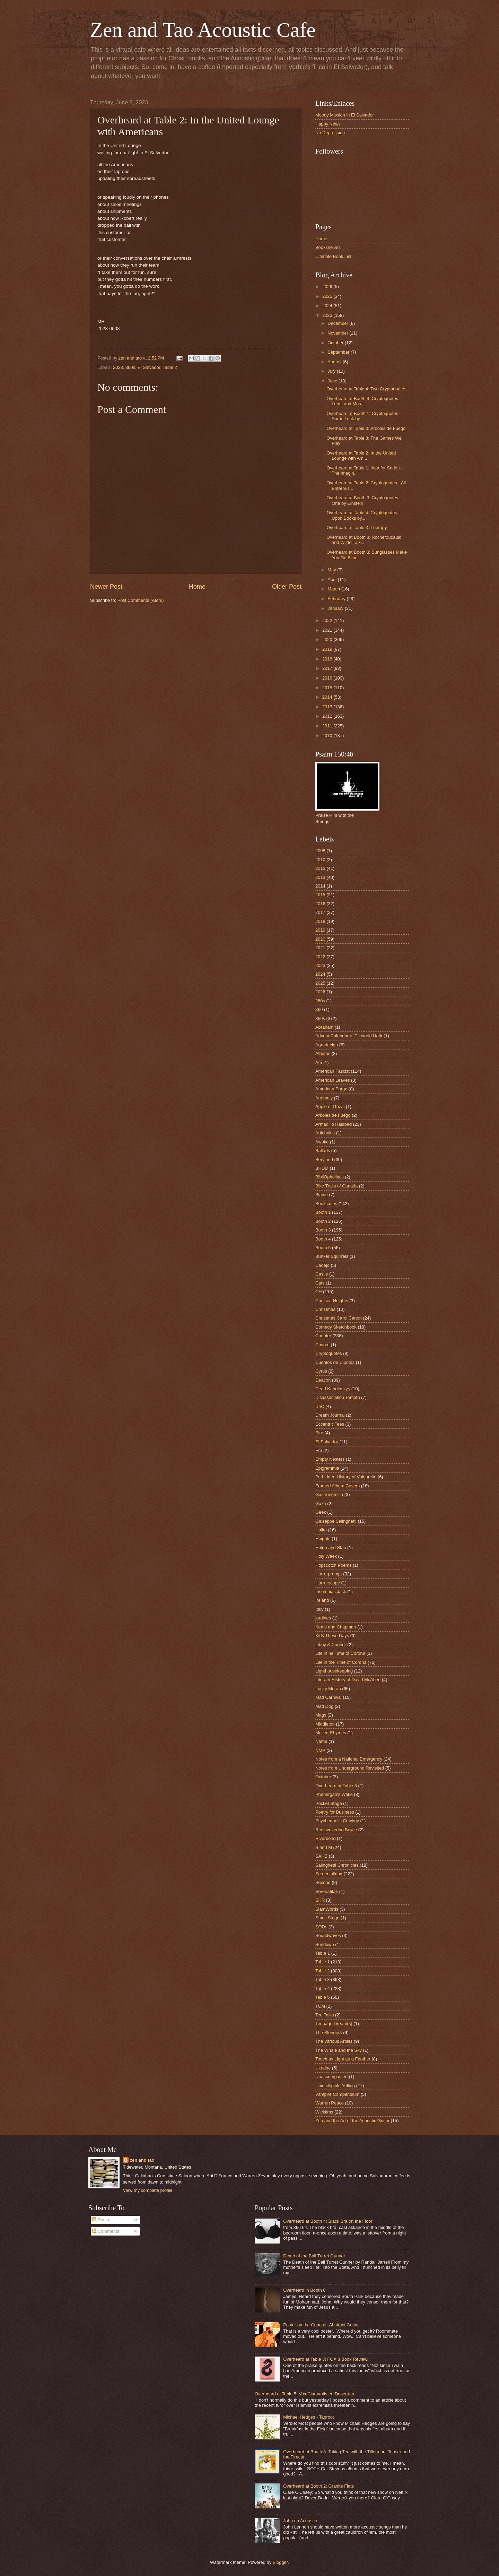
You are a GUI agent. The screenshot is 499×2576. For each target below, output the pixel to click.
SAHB (321, 1856)
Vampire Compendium (337, 2094)
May (332, 569)
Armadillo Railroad (333, 1124)
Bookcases (326, 1203)
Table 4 (322, 1988)
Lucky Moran (328, 1688)
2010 (327, 735)
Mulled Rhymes (330, 1732)
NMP (320, 1750)
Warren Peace (329, 2103)
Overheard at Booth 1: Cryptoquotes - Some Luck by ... (363, 416)
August (335, 361)
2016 (327, 678)
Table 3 (322, 1979)
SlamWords (326, 1909)
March (334, 588)
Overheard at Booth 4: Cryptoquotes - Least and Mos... (363, 401)
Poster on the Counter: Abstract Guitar (321, 2324)
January (335, 608)
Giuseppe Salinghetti (336, 1521)
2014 (327, 697)
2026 (327, 286)
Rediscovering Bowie (336, 1829)
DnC (319, 1406)
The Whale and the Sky (338, 2050)
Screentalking (328, 1873)
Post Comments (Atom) (140, 600)
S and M (323, 1847)
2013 (327, 706)
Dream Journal (329, 1415)
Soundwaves (328, 1935)
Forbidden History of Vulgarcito (345, 1476)
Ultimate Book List (333, 256)
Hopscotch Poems (333, 1565)
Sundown (324, 1944)
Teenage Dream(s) (333, 2023)
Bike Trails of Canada (336, 1185)
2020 (327, 639)
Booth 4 (323, 1239)
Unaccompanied (331, 2076)
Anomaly (324, 1097)
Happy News (328, 124)
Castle (321, 1274)
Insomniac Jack (330, 1591)
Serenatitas (326, 1891)
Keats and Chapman (335, 1627)
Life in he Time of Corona (340, 1653)
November (338, 333)
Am (318, 1062)
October (335, 342)
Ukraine (323, 2068)
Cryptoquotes (328, 1353)
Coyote (322, 1344)
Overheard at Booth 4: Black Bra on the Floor (328, 2221)
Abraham (324, 1027)
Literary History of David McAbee (347, 1679)
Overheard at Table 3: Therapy (356, 527)
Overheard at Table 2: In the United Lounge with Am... (361, 455)
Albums (322, 1053)
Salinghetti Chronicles (337, 1865)
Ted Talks (324, 2014)
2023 (118, 367)
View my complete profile (148, 2190)
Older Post (286, 586)
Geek (320, 1512)
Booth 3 (323, 1230)
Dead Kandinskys (332, 1388)
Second (323, 1882)
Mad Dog (324, 1706)
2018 (327, 659)
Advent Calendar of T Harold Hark (348, 1035)
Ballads (322, 1150)
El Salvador (149, 367)
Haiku (321, 1529)
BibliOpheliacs (329, 1176)
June (333, 380)
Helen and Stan (330, 1547)
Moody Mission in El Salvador (344, 115)
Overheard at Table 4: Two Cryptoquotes (366, 388)
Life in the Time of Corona (340, 1662)
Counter (323, 1335)
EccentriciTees (329, 1424)
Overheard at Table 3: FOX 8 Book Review (325, 2359)
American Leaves (332, 1080)
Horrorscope (327, 1582)
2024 (327, 305)
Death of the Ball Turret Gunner (314, 2255)
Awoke (322, 1141)
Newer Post (106, 586)
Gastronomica (329, 1494)
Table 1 (322, 1961)
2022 (327, 620)
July (331, 371)
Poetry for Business (334, 1812)
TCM (320, 2006)
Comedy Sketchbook (336, 1327)
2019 (327, 649)
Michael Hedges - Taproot (308, 2417)
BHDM (322, 1168)
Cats (319, 1283)
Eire (319, 1432)
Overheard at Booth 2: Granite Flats (318, 2486)
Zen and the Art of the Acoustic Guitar (352, 2120)
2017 (327, 668)
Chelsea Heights (331, 1300)
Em (318, 1450)
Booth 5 (323, 1247)
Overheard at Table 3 (336, 1785)
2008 (320, 850)
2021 (327, 630)
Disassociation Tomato (337, 1397)
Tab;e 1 (322, 1953)
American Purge (331, 1088)
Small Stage (327, 1917)
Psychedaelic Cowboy (337, 1820)
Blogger (280, 2562)
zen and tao (142, 2160)
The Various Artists (333, 2041)
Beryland (324, 1159)
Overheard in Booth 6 (304, 2290)
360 (319, 1009)
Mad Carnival (328, 1697)
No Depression (330, 132)
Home (197, 586)
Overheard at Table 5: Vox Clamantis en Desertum (304, 2393)
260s (320, 1000)
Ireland (322, 1600)
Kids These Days (332, 1635)
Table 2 (170, 367)
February (337, 598)
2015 (327, 687)
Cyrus (321, 1371)
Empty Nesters (329, 1459)
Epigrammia (327, 1468)
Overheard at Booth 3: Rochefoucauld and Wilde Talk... (363, 540)
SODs (321, 1926)
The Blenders (328, 2032)
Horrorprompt (328, 1573)
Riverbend (325, 1838)
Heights (323, 1538)
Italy (319, 1609)
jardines (323, 1617)
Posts (100, 2219)
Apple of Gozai (329, 1106)
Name (321, 1741)
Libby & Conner (330, 1644)
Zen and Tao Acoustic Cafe (203, 29)
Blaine (321, 1194)
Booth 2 (323, 1221)
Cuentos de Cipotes (334, 1362)
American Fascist (332, 1071)
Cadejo (322, 1265)
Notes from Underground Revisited (349, 1768)
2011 (327, 725)
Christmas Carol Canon (338, 1318)
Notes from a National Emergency (348, 1759)
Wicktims (324, 2112)
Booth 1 (323, 1212)
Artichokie (325, 1132)
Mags (320, 1715)
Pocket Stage (328, 1803)
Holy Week (326, 1556)
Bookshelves (328, 247)
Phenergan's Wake (334, 1794)
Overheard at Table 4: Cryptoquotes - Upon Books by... (363, 515)
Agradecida (326, 1044)
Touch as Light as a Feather (342, 2058)
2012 (327, 716)
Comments (105, 2231)
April (332, 579)
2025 (327, 296)
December (338, 323)
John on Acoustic (300, 2520)
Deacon (323, 1380)
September (339, 352)
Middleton (325, 1724)
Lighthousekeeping (334, 1671)
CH (318, 1291)
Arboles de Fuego (333, 1115)
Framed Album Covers (337, 1485)
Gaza (320, 1503)
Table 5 (322, 1997)
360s (130, 367)
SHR (320, 1900)
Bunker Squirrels (331, 1256)
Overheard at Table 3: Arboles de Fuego (365, 428)
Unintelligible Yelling (335, 2085)
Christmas (325, 1309)
